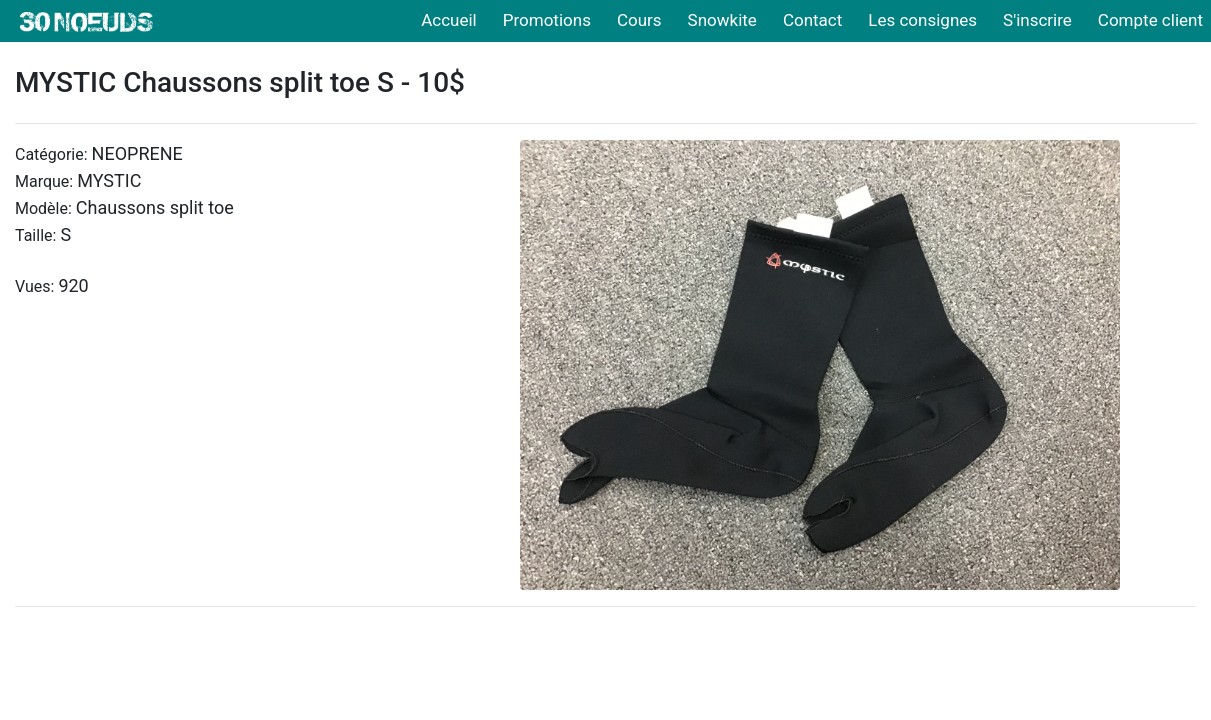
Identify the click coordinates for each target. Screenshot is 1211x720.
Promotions (547, 20)
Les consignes (922, 20)
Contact (812, 20)
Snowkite (722, 20)
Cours (639, 20)
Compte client (1150, 20)
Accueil (449, 20)
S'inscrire (1037, 20)
